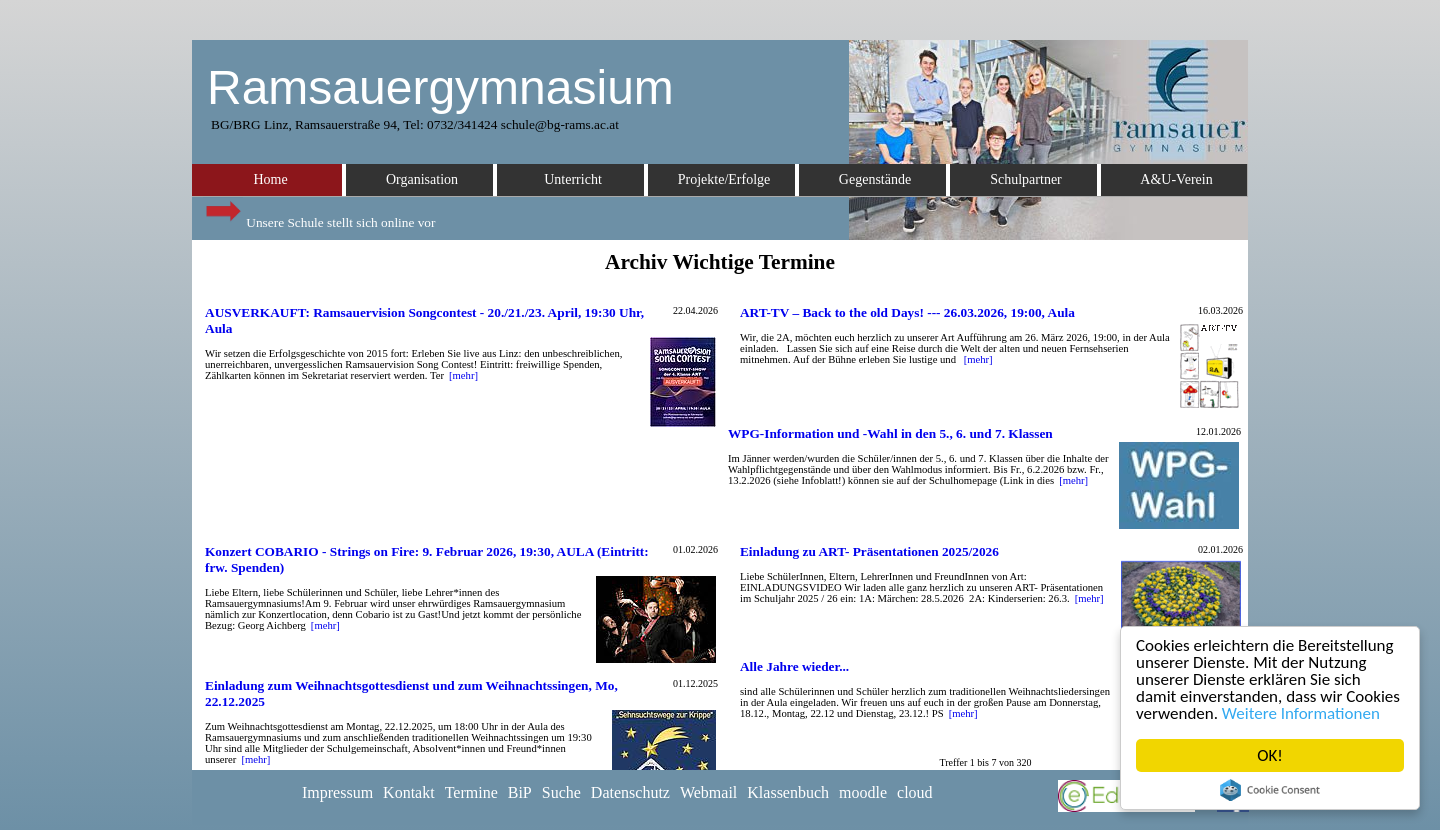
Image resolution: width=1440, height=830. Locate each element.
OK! (1271, 755)
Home (270, 179)
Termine (471, 792)
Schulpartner (1026, 179)
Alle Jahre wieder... (794, 666)
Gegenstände (875, 179)
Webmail (708, 792)
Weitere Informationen (1302, 713)
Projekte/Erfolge (724, 179)
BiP (520, 792)
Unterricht (573, 179)
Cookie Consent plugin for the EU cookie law (1271, 790)
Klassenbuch (788, 792)
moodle (863, 792)
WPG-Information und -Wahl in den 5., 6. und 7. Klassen (890, 433)
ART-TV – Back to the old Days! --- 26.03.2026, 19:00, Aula (907, 312)
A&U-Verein (1176, 179)
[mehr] (463, 375)
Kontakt (409, 792)
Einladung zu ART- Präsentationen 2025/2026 (869, 551)
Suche (561, 792)
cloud (915, 792)
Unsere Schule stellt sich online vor (319, 217)
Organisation (422, 179)
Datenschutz (630, 792)
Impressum (337, 792)
